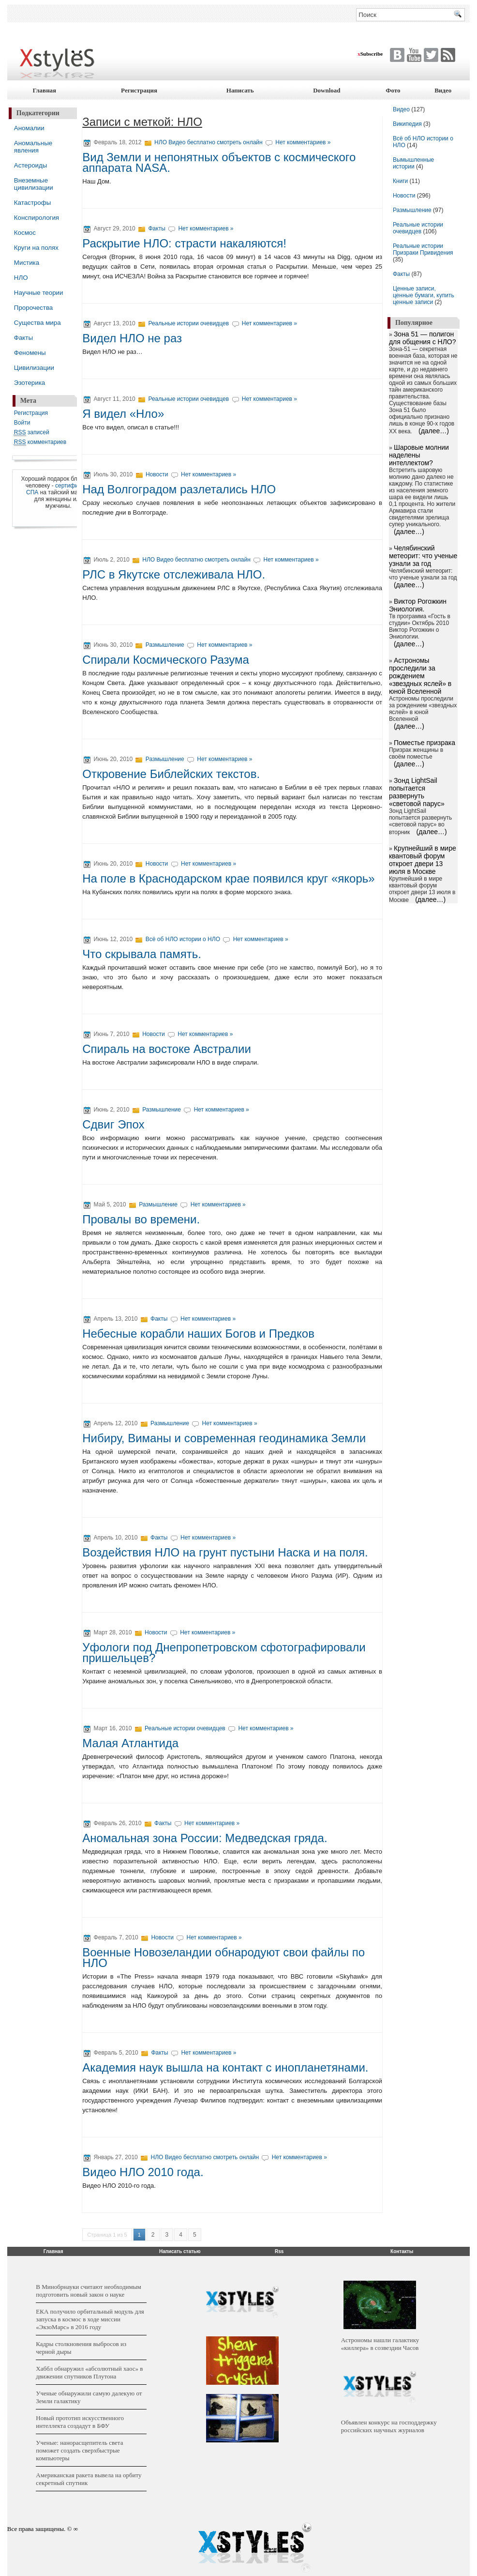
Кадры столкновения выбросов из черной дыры (81, 2347)
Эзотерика (29, 382)
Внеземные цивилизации (33, 184)
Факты (23, 337)
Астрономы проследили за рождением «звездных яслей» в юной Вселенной (420, 675)
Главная (45, 90)
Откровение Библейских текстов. (171, 773)
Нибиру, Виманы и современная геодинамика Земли (224, 1438)
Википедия (407, 124)
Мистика (26, 262)
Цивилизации (34, 367)
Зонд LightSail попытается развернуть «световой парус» (417, 792)
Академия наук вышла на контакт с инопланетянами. (225, 2067)
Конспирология (36, 217)
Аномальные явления (33, 146)
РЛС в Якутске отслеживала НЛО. (173, 574)
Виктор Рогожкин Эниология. (418, 605)
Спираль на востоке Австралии (166, 1048)
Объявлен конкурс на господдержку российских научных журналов (389, 2426)
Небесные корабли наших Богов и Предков (198, 1333)
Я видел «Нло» (123, 413)
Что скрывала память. (141, 953)
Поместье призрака (424, 743)
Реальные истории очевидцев (188, 323)
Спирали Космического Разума (165, 659)
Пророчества (33, 307)
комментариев (40, 442)
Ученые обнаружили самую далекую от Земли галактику (89, 2397)
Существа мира (37, 322)
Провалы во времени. (141, 1219)
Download (326, 90)
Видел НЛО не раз (132, 338)
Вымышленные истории (413, 163)
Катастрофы (32, 202)
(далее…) (433, 431)
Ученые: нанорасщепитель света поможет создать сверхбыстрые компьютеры (79, 2450)
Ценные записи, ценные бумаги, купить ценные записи (423, 295)
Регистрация (139, 90)
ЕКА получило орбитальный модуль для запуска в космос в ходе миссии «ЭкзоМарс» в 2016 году (90, 2319)
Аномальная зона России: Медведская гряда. (204, 1837)
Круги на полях (36, 247)
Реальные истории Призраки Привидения (423, 249)
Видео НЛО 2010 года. (142, 2172)
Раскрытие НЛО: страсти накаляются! (184, 243)
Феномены (30, 352)
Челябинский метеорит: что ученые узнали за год (423, 555)
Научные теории (38, 292)
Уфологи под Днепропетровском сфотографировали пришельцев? (223, 1652)
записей (31, 432)
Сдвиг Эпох (113, 1124)
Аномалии (29, 128)
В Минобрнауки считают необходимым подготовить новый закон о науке (88, 2290)
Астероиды (30, 165)
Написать (240, 90)
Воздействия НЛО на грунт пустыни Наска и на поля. (225, 1552)
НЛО (21, 277)
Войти (22, 422)
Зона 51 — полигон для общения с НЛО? (422, 338)
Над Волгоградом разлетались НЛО (179, 489)
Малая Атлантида (130, 1743)
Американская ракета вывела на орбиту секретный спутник (88, 2478)
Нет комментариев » (302, 142)
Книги (400, 181)
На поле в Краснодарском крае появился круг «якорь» (228, 878)
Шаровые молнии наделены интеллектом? (419, 455)
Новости (158, 474)
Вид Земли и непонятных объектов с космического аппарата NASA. (219, 162)
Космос (25, 232)
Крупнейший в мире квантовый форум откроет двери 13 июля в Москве (422, 859)
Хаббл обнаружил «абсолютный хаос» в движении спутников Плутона (89, 2372)
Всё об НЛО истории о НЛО (183, 939)
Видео (442, 90)
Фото (393, 90)
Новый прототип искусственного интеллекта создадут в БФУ (80, 2421)
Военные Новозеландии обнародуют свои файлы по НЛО (223, 1957)
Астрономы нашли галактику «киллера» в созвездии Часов (380, 2343)
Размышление (165, 644)
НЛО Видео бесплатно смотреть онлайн (208, 142)
